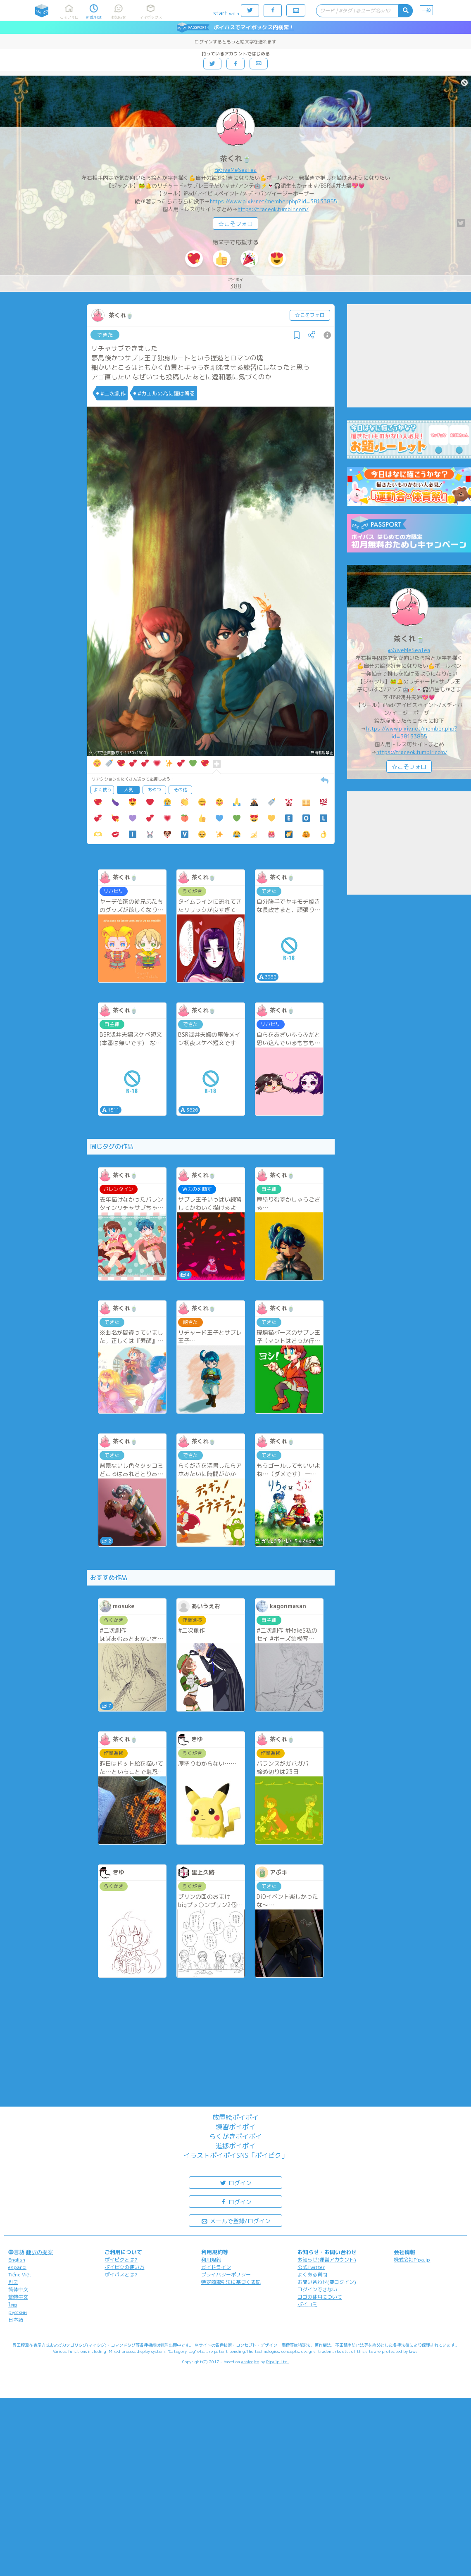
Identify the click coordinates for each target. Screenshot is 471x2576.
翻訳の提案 (39, 2252)
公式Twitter (311, 2267)
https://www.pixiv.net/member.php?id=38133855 (273, 201)
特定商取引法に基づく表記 (231, 2282)
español (17, 2267)
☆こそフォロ (235, 224)
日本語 (15, 2319)
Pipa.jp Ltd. (277, 2361)
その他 (180, 789)
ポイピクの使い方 (124, 2267)
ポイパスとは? (121, 2274)
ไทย (12, 2304)
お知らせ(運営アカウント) (326, 2259)
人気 (128, 789)
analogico (250, 2361)
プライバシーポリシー (226, 2274)
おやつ (154, 789)
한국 (13, 2282)
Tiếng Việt (19, 2274)
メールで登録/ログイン (236, 2220)
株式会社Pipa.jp (412, 2259)
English (16, 2259)
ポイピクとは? (121, 2259)
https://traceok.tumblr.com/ (273, 209)
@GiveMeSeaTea (235, 170)
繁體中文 (18, 2296)
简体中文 (18, 2289)
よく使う (102, 789)
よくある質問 (312, 2274)
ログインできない (317, 2289)
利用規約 (211, 2259)
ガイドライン (216, 2267)
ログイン (235, 2182)
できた (105, 334)
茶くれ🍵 (235, 158)
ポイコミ (307, 2304)
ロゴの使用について (319, 2296)
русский (17, 2312)
